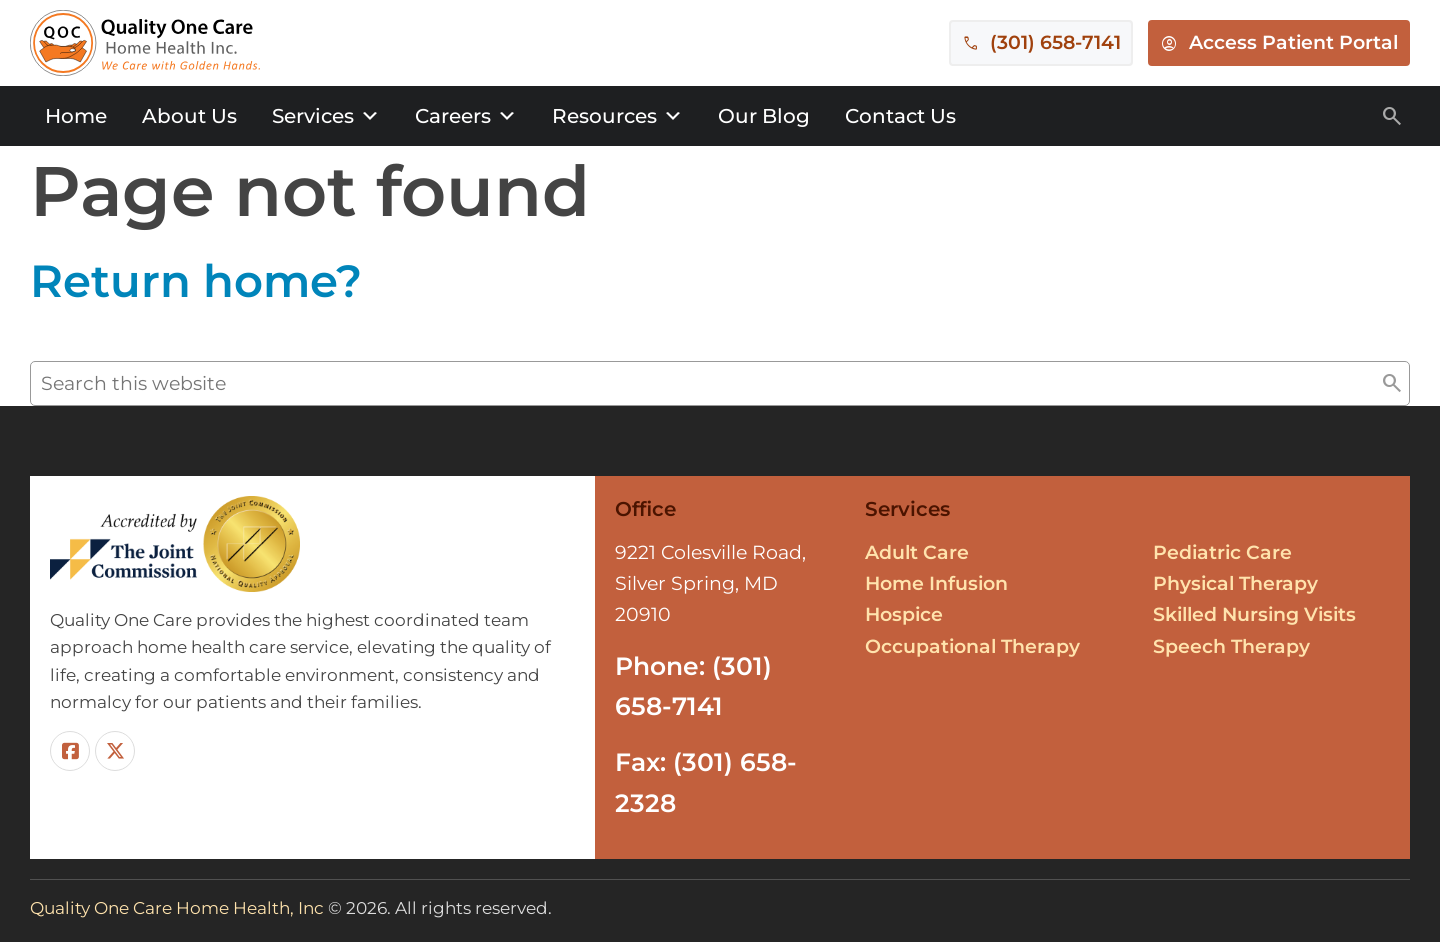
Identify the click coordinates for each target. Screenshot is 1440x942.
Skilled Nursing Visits (1254, 614)
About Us (189, 116)
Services (326, 116)
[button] (1392, 383)
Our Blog (764, 116)
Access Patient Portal (1293, 42)
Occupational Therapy (972, 646)
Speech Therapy (1231, 646)
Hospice (904, 614)
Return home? (196, 280)
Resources (617, 116)
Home (76, 116)
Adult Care (917, 552)
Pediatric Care (1222, 552)
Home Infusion (936, 583)
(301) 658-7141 (1055, 42)
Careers (466, 116)
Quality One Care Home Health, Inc (177, 908)
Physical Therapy (1235, 583)
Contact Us (900, 116)
